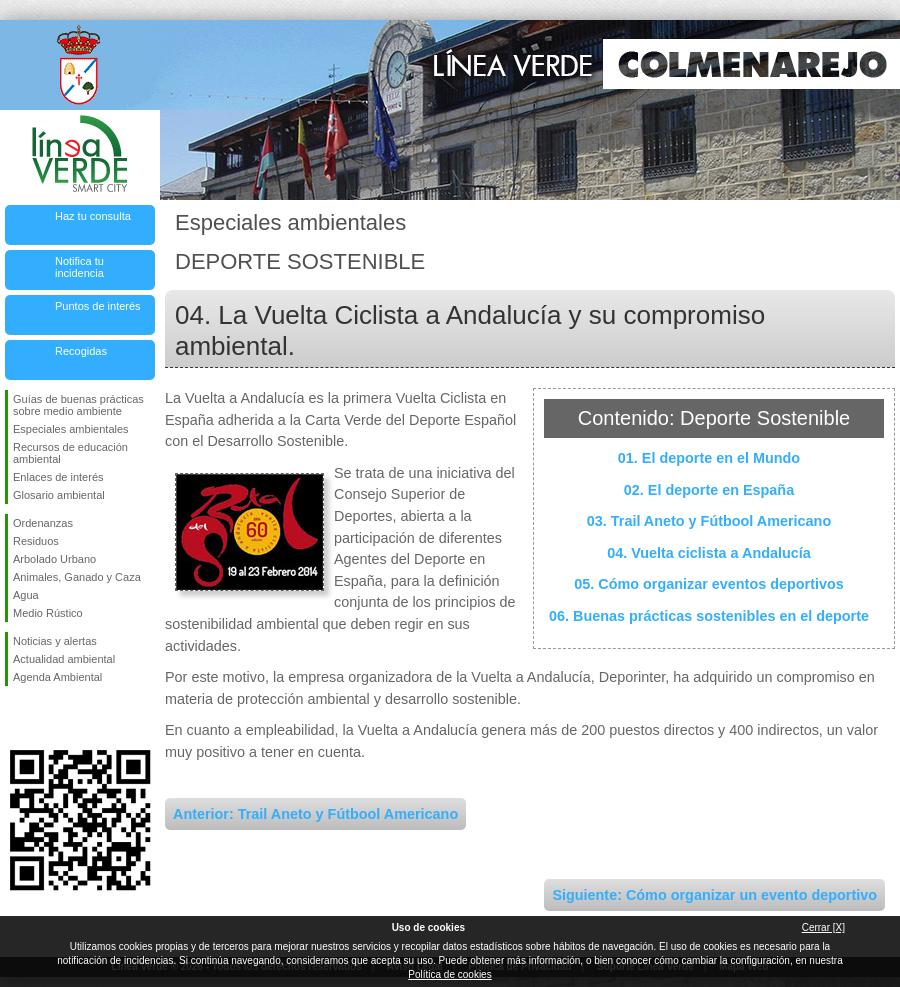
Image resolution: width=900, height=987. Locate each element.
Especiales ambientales (71, 429)
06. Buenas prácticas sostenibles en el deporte (709, 616)
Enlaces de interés (58, 477)
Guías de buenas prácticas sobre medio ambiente (78, 405)
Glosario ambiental (59, 495)
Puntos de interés (98, 306)
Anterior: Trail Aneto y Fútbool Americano (315, 814)
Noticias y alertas (55, 641)
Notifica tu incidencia (79, 267)
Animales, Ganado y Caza (77, 577)
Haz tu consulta (93, 216)
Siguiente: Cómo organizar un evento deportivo (714, 895)
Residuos (36, 541)
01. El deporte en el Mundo (709, 458)
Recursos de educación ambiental (70, 453)
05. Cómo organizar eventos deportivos (709, 584)
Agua (26, 595)
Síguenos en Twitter (50, 718)
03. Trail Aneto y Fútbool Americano (709, 521)
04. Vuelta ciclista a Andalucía (709, 553)
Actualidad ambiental (64, 659)
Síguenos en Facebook (17, 718)
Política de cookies (449, 974)
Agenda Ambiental (57, 677)
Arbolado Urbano (54, 559)
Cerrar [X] (823, 927)
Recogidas (81, 351)
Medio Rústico (48, 613)
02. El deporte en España (709, 490)
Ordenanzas (43, 523)
